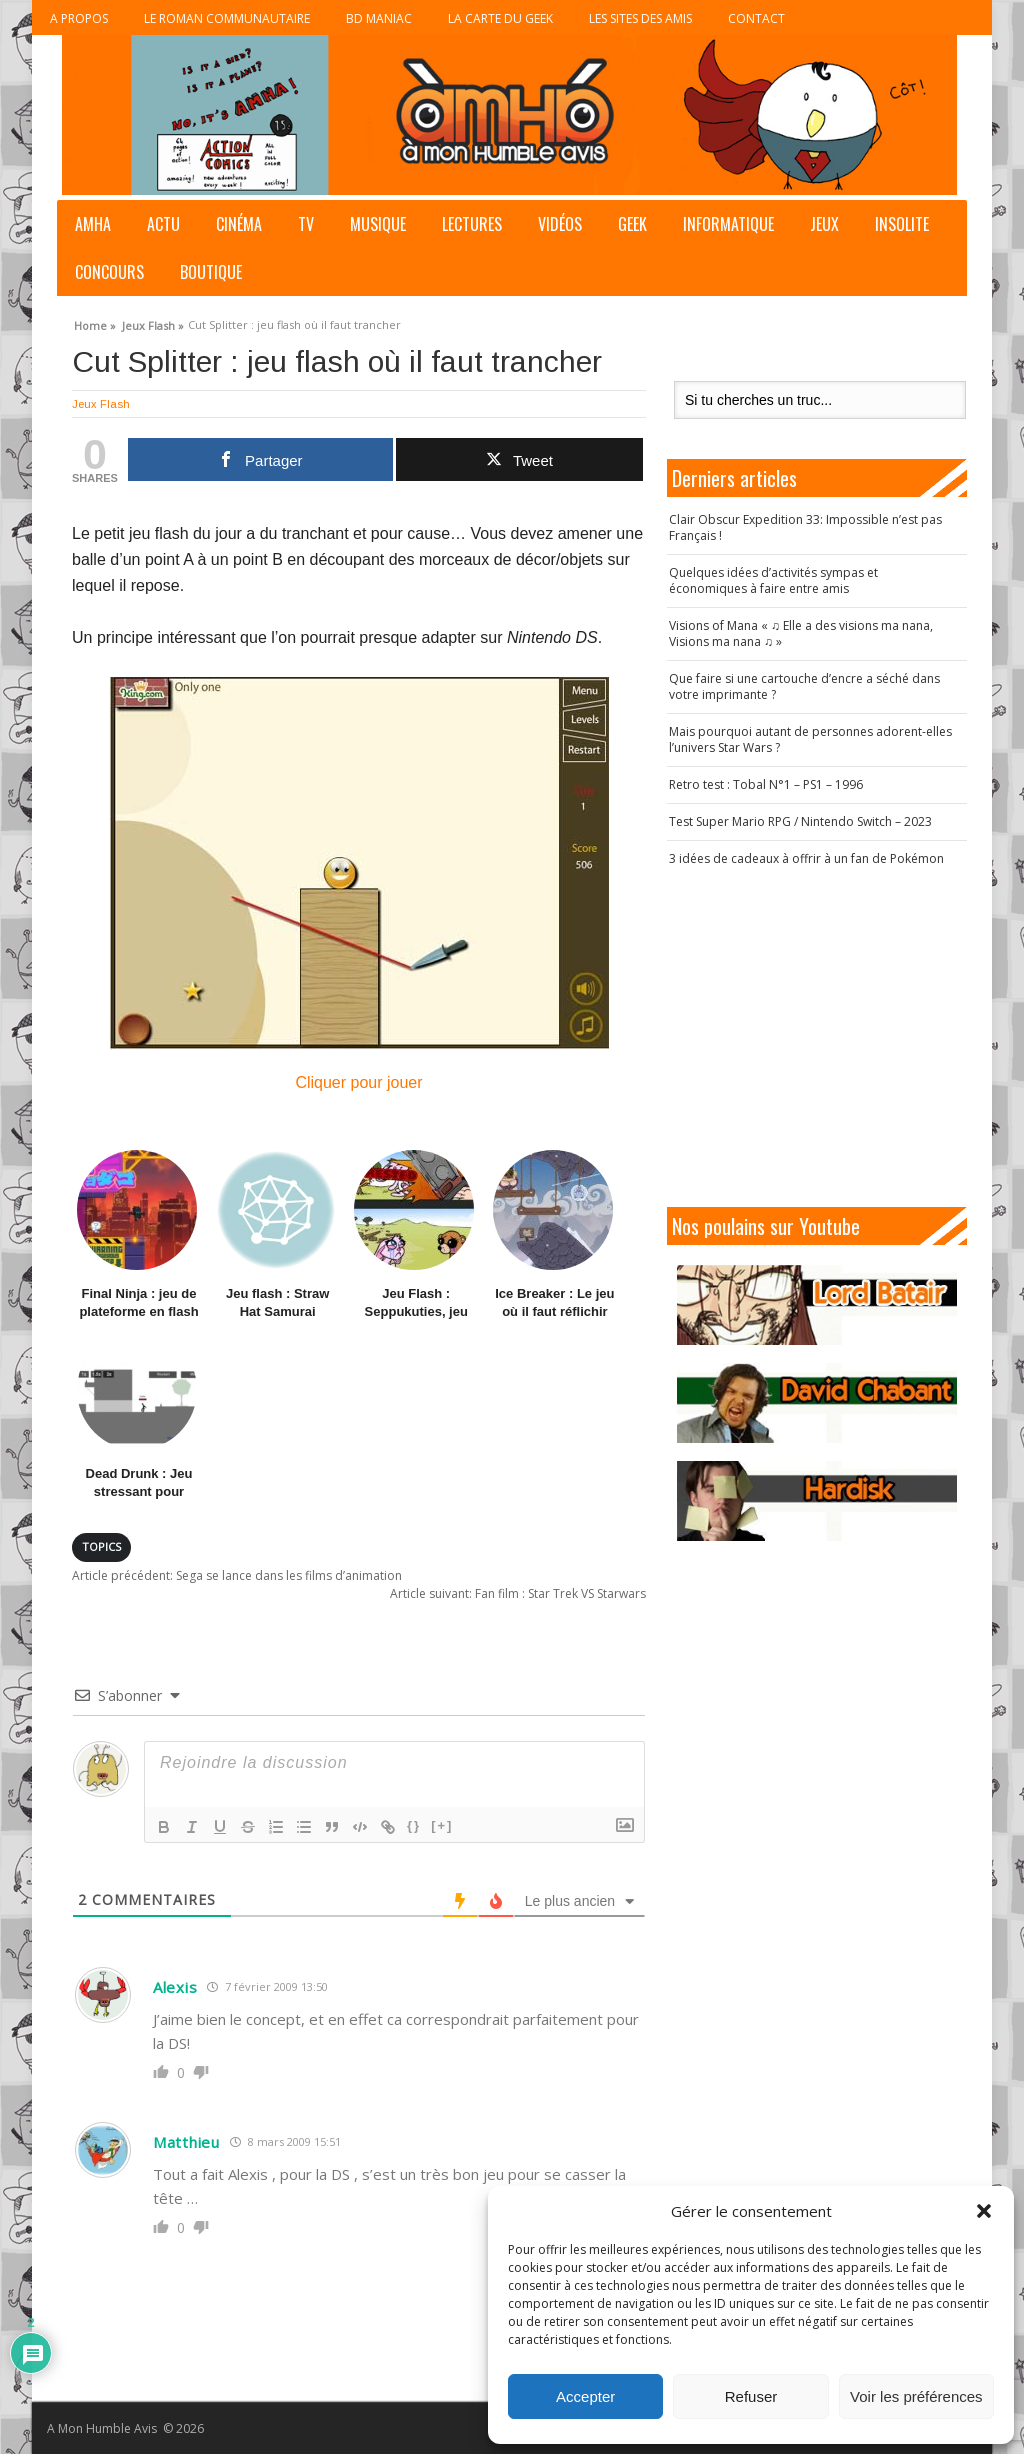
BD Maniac (379, 18)
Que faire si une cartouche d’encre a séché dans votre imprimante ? (804, 686)
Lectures (472, 224)
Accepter (585, 2396)
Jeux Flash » (153, 323)
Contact (756, 18)
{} (414, 1825)
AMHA (93, 224)
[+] (442, 1825)
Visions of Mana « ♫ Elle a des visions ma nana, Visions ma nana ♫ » (801, 633)
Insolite (902, 224)
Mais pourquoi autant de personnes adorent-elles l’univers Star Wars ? (810, 739)
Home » (95, 323)
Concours (109, 272)
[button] (984, 2211)
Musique (378, 224)
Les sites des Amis (640, 18)
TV (306, 224)
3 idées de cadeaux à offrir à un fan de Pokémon (806, 858)
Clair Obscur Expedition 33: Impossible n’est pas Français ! (805, 527)
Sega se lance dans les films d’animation (237, 1575)
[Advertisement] (827, 1037)
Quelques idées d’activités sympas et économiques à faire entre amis (773, 580)
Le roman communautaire (227, 18)
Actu (163, 224)
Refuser (751, 2396)
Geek (632, 224)
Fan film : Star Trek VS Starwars (518, 1593)
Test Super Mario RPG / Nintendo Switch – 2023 (800, 821)
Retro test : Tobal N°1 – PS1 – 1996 (766, 784)
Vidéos (560, 224)
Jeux (824, 224)
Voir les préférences (916, 2396)
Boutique (211, 272)
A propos (79, 18)
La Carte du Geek (500, 18)
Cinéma (239, 224)
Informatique (728, 224)
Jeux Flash (101, 404)
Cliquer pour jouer (359, 884)
